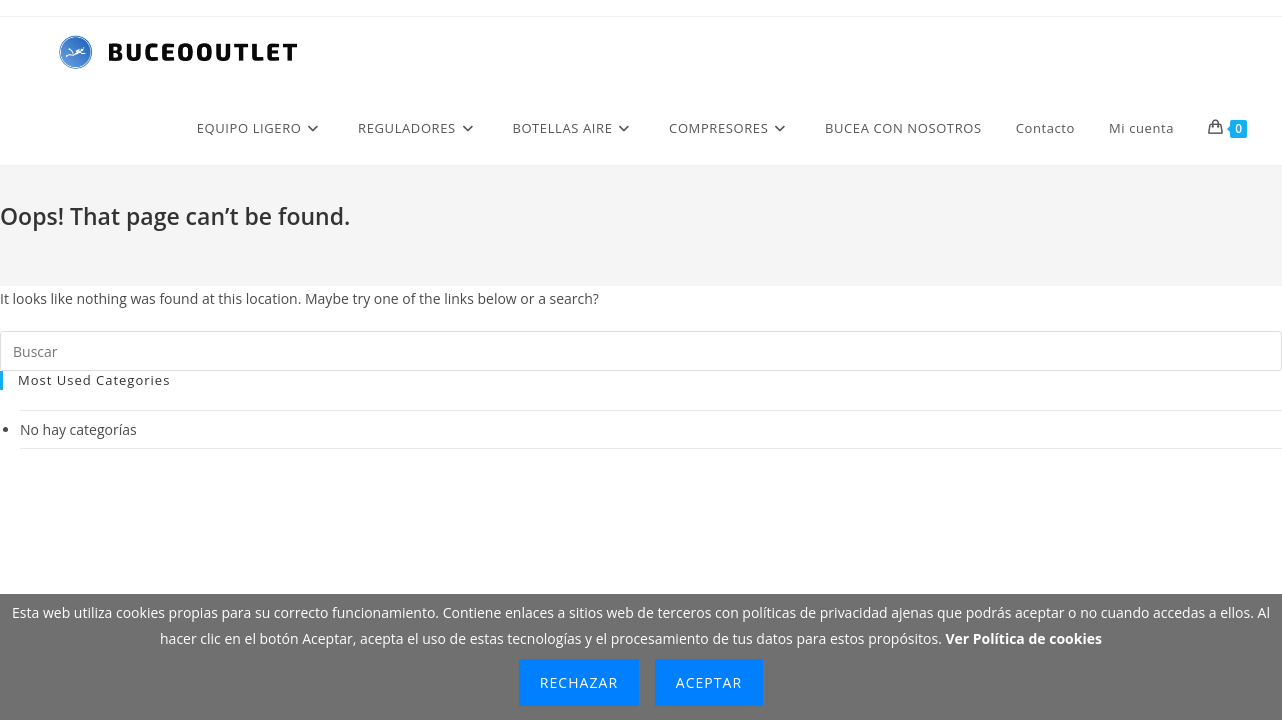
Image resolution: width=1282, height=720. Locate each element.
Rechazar (579, 682)
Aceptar (709, 682)
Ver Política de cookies (1023, 638)
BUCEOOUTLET (688, 484)
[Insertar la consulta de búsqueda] (641, 351)
